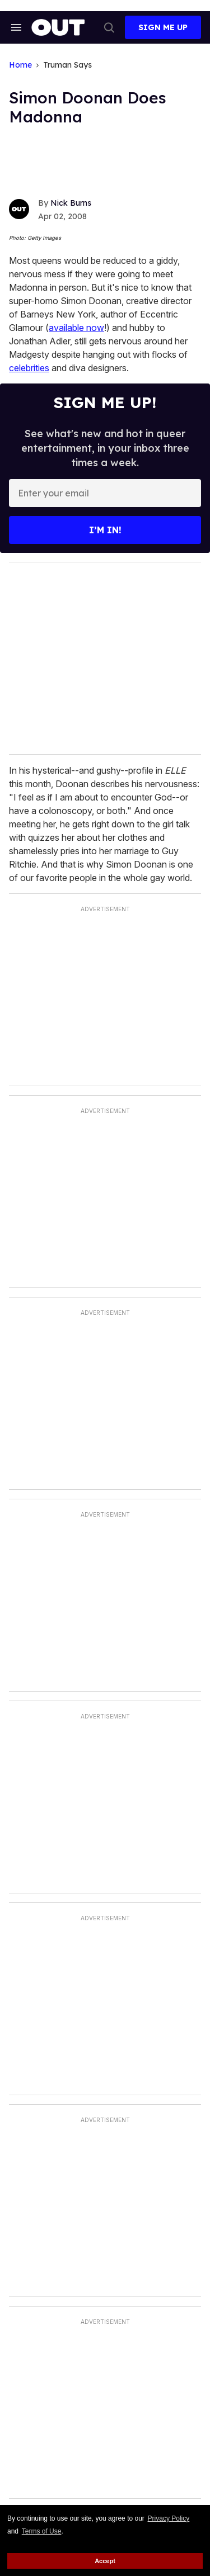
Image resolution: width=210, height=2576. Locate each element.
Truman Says (67, 65)
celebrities (29, 367)
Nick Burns (70, 202)
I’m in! (105, 530)
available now (76, 327)
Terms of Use (42, 2531)
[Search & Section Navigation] (15, 27)
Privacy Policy (169, 2518)
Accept (105, 2561)
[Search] (109, 27)
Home (20, 65)
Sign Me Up (163, 27)
